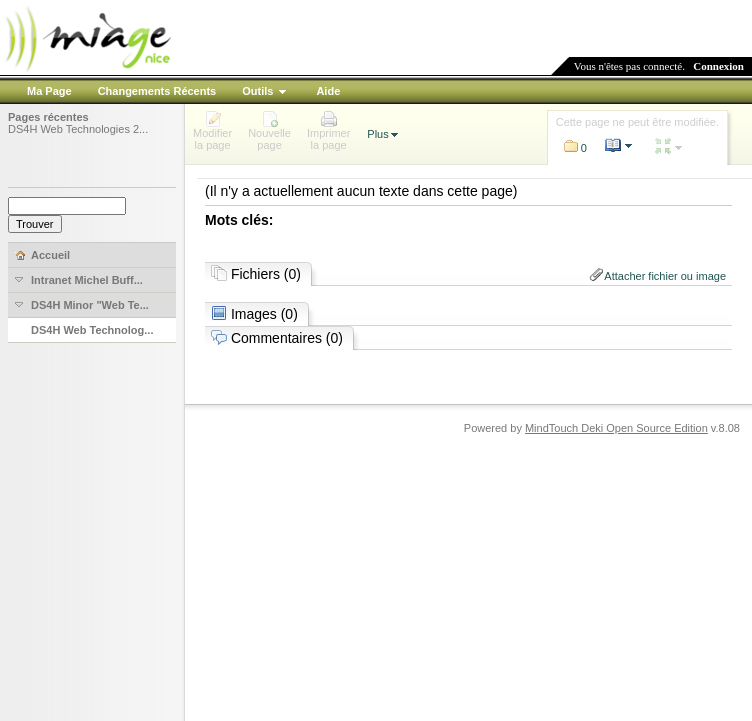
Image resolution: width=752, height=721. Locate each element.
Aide (328, 91)
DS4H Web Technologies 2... (78, 129)
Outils (257, 91)
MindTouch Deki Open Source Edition (616, 428)
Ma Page (49, 91)
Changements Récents (157, 91)
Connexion (718, 66)
